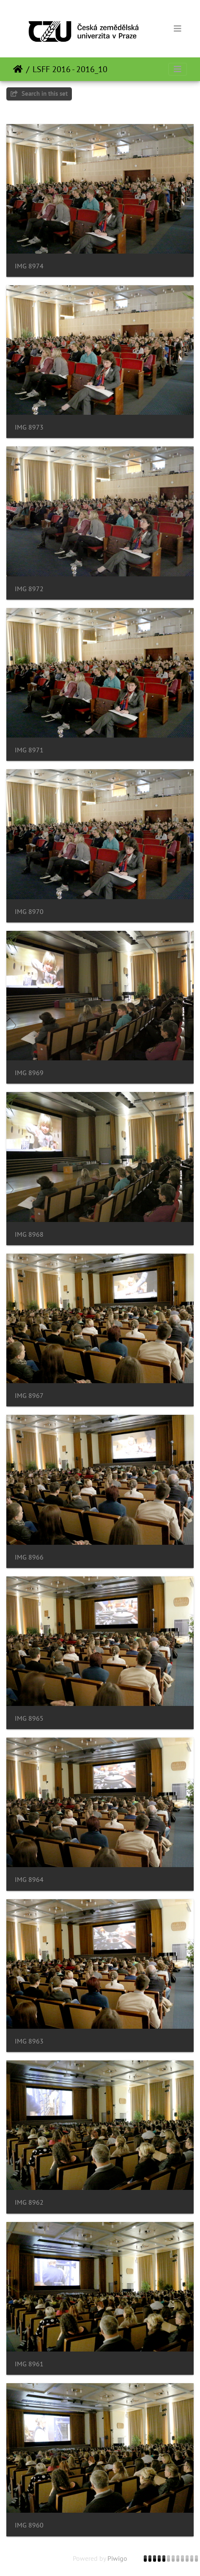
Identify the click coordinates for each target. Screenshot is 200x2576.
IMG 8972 (29, 589)
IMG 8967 (29, 1396)
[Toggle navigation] (177, 28)
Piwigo (117, 2558)
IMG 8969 (29, 1073)
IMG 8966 (29, 1557)
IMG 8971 (29, 750)
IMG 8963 (29, 2041)
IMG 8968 (29, 1234)
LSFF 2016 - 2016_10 (70, 69)
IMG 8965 (29, 1718)
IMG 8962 (29, 2202)
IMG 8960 (29, 2525)
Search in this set (39, 93)
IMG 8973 (29, 427)
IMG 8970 (29, 912)
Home (18, 69)
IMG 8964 (29, 1880)
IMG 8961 (29, 2364)
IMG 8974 (29, 266)
